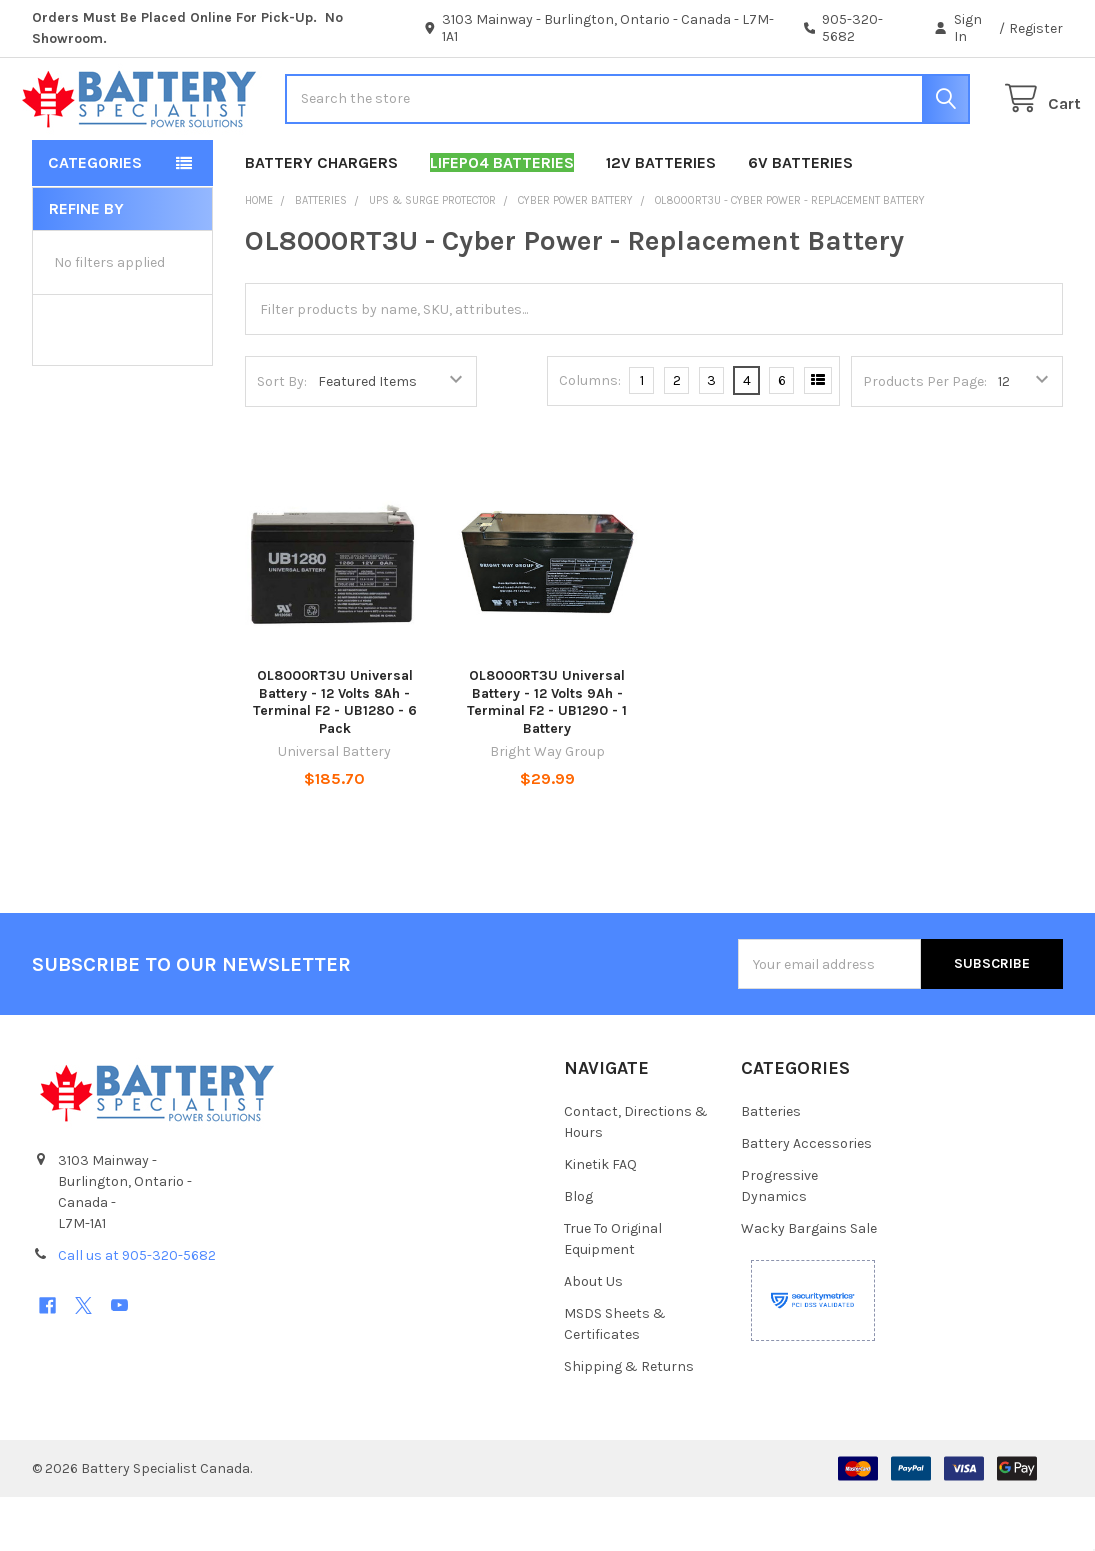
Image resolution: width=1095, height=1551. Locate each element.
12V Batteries (661, 216)
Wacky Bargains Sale (809, 1282)
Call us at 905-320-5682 (137, 1309)
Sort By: (282, 435)
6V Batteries (800, 216)
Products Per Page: (925, 435)
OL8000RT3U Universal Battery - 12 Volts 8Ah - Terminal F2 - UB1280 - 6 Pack (335, 756)
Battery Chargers (321, 216)
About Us (593, 1335)
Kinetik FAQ (600, 1218)
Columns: (590, 434)
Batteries (771, 1165)
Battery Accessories (806, 1197)
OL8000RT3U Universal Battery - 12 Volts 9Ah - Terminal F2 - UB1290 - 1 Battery (547, 756)
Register (1036, 28)
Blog (578, 1250)
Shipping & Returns (629, 1420)
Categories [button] (95, 216)
